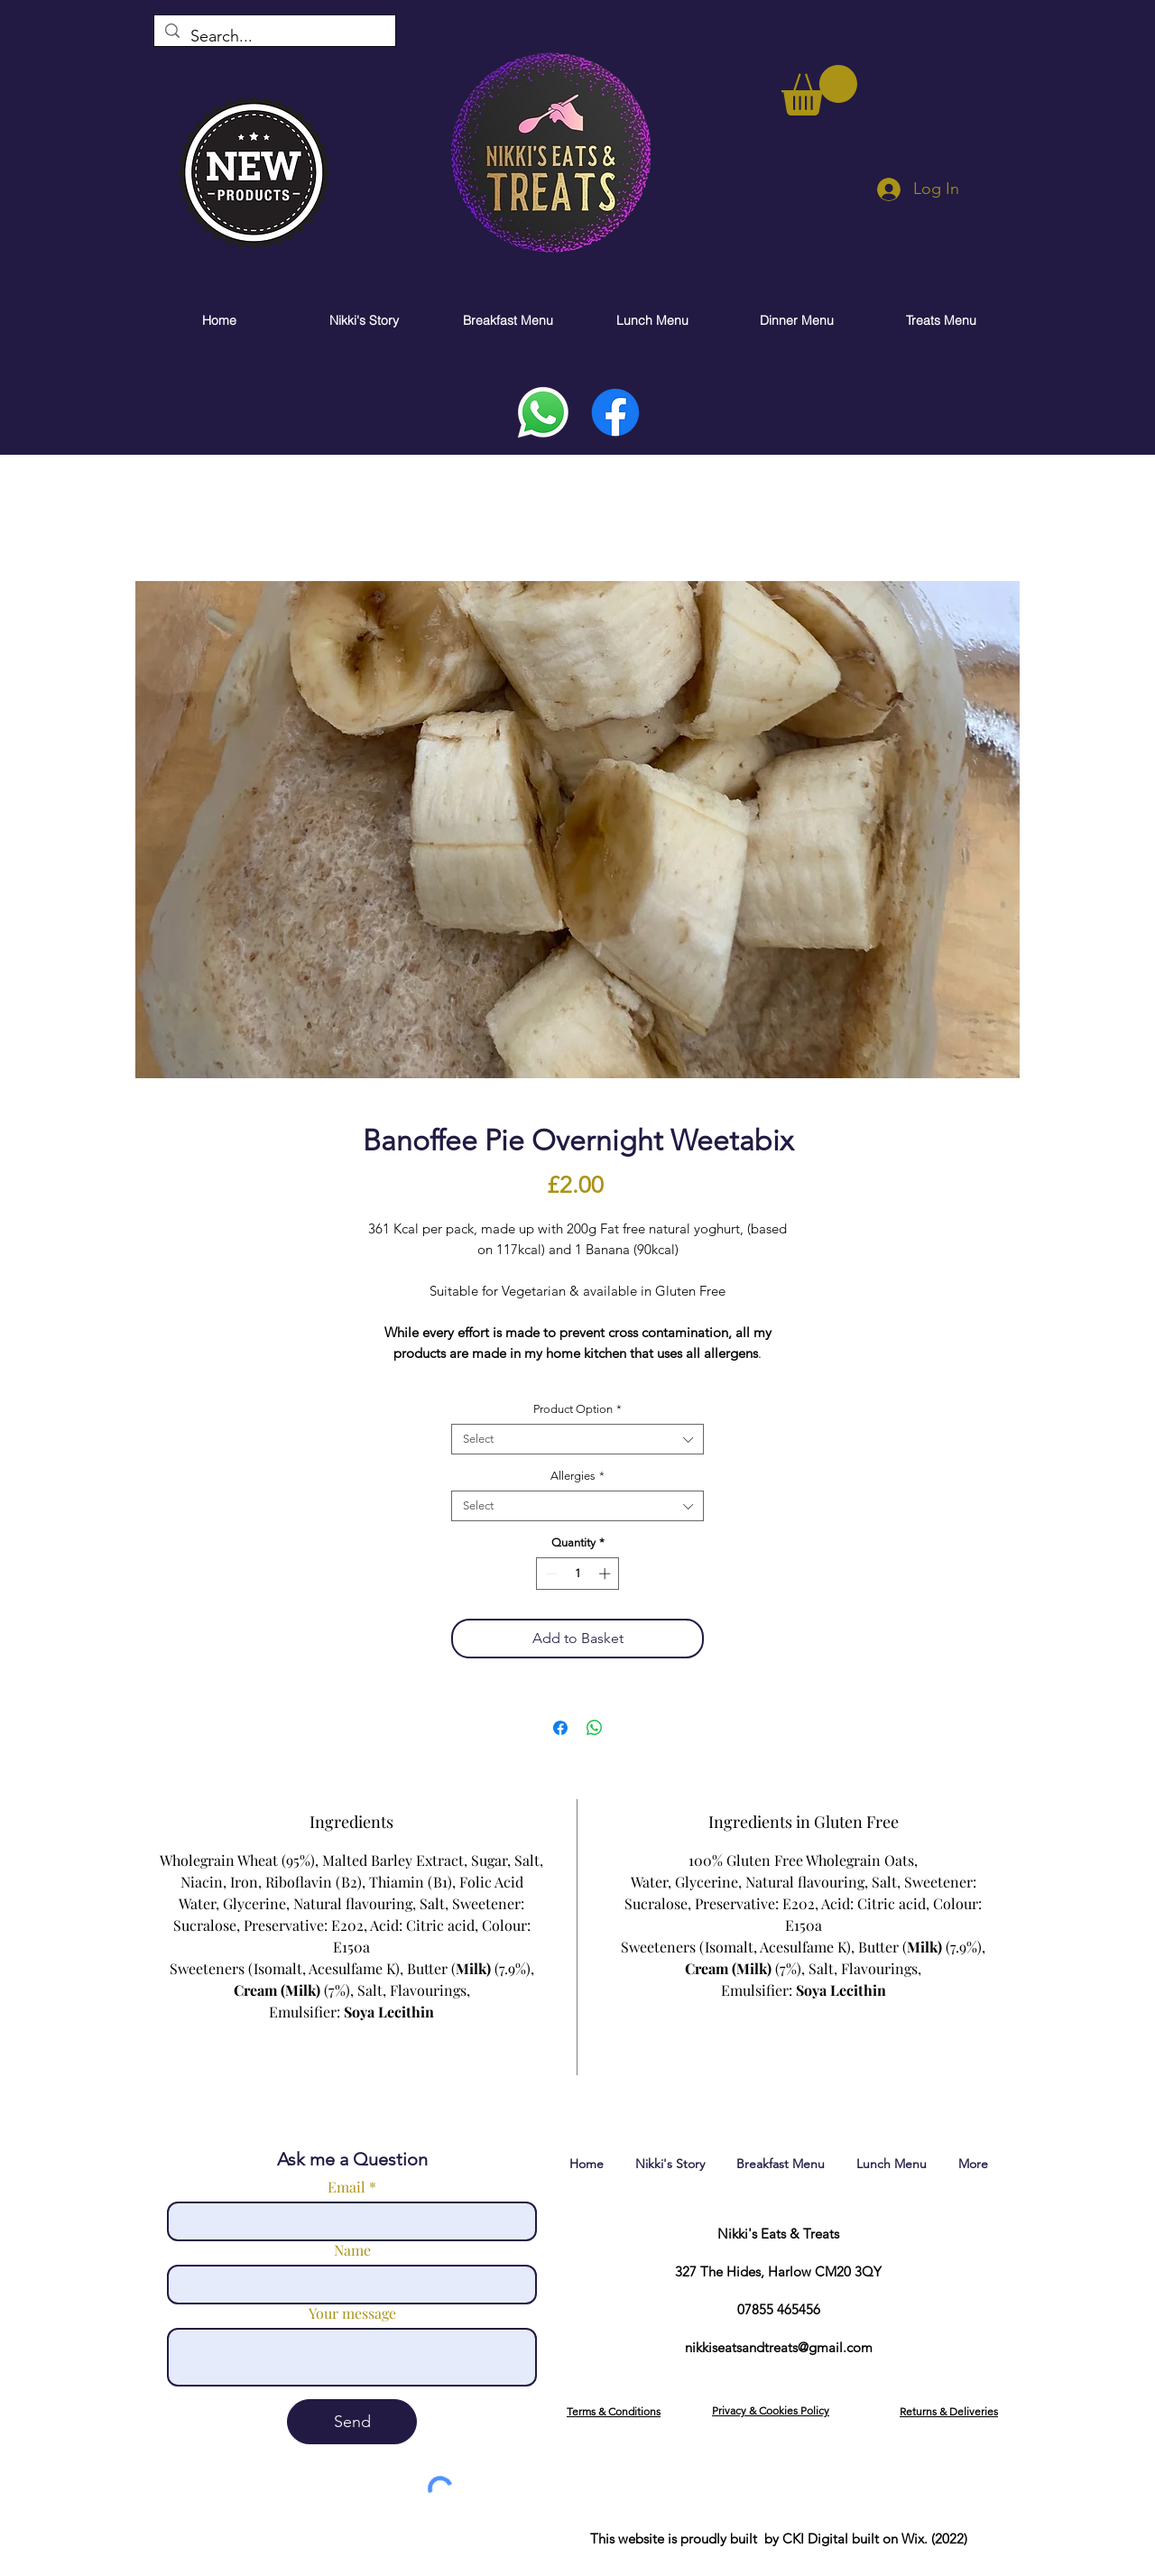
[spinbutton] (578, 1573)
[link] (819, 90)
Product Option (577, 1409)
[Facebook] (615, 412)
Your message (352, 2313)
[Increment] (606, 1573)
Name (352, 2250)
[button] (614, 2411)
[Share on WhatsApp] (594, 1728)
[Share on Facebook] (560, 1728)
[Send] (352, 2421)
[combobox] (577, 1439)
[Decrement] (549, 1573)
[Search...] (273, 37)
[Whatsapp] (543, 412)
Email (346, 2187)
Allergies (577, 1475)
